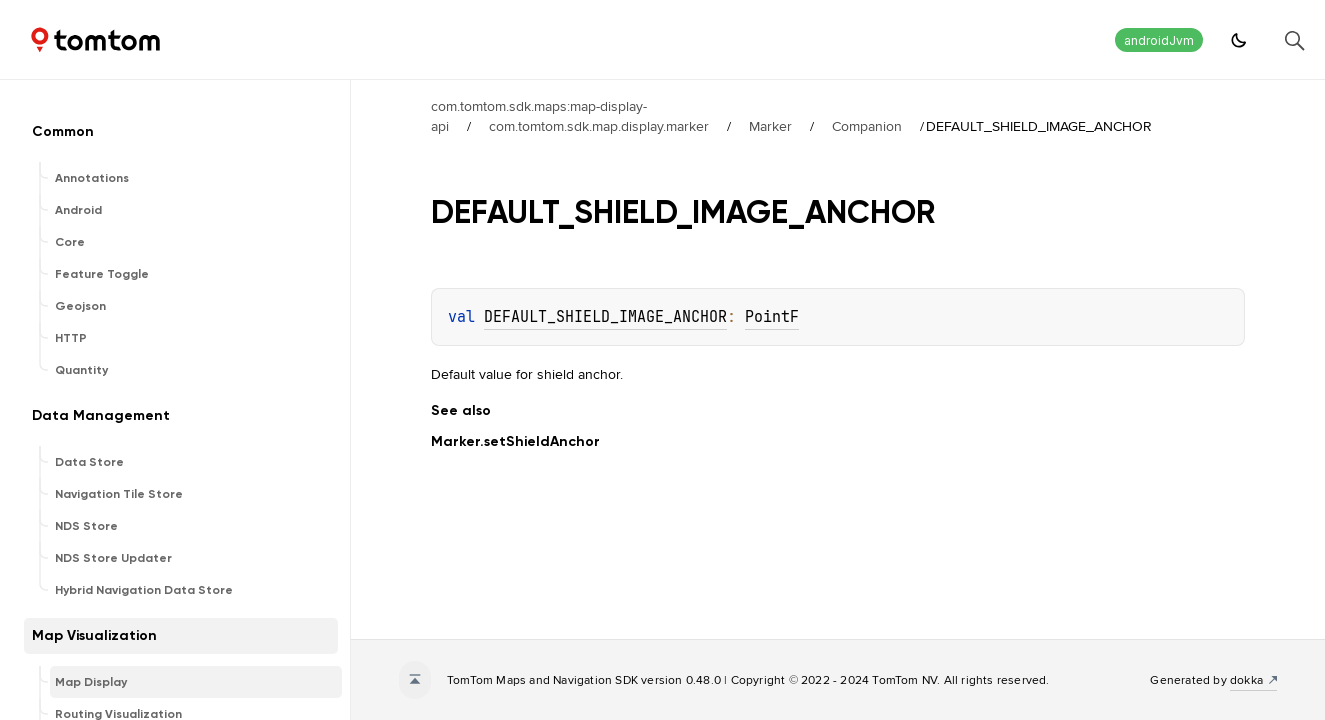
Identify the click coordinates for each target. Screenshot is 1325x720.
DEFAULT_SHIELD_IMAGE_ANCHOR (605, 317)
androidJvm (1159, 40)
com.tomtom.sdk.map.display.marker (599, 126)
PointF (772, 317)
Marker (770, 126)
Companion (867, 126)
